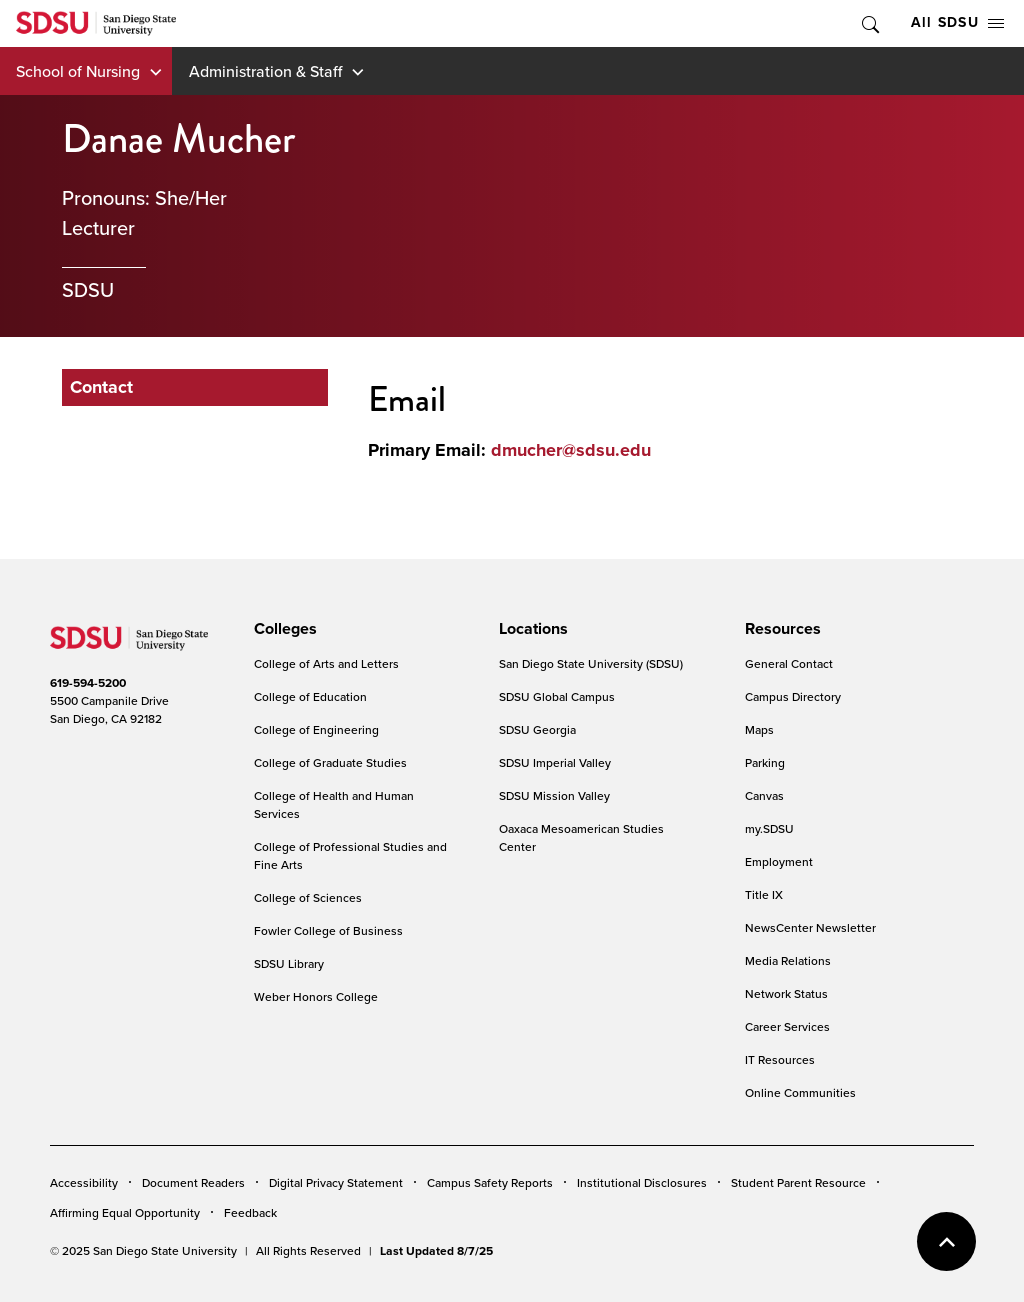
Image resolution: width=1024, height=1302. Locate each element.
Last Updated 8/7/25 (436, 1251)
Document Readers (193, 1182)
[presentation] (282, 629)
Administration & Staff (265, 71)
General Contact (789, 663)
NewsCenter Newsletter (810, 927)
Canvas (764, 795)
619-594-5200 (88, 683)
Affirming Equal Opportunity (125, 1212)
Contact (101, 387)
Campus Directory (793, 696)
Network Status (786, 993)
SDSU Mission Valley (554, 795)
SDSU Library (289, 963)
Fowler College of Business (328, 930)
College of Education (310, 696)
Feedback (250, 1212)
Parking (765, 762)
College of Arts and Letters (326, 663)
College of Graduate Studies (330, 762)
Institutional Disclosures (642, 1182)
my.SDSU (769, 828)
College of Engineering (316, 729)
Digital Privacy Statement (336, 1182)
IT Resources (780, 1059)
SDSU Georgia (537, 729)
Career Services (787, 1026)
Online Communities (800, 1092)
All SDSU (957, 22)
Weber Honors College (316, 996)
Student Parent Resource (798, 1182)
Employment (779, 861)
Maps (759, 729)
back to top (946, 1241)
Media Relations (788, 960)
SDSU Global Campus (557, 696)
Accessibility (84, 1182)
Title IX (764, 894)
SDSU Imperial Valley (555, 762)
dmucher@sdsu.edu (571, 450)
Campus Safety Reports (490, 1182)
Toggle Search (869, 23)
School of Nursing (78, 71)
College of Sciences (308, 897)
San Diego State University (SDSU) (591, 663)
